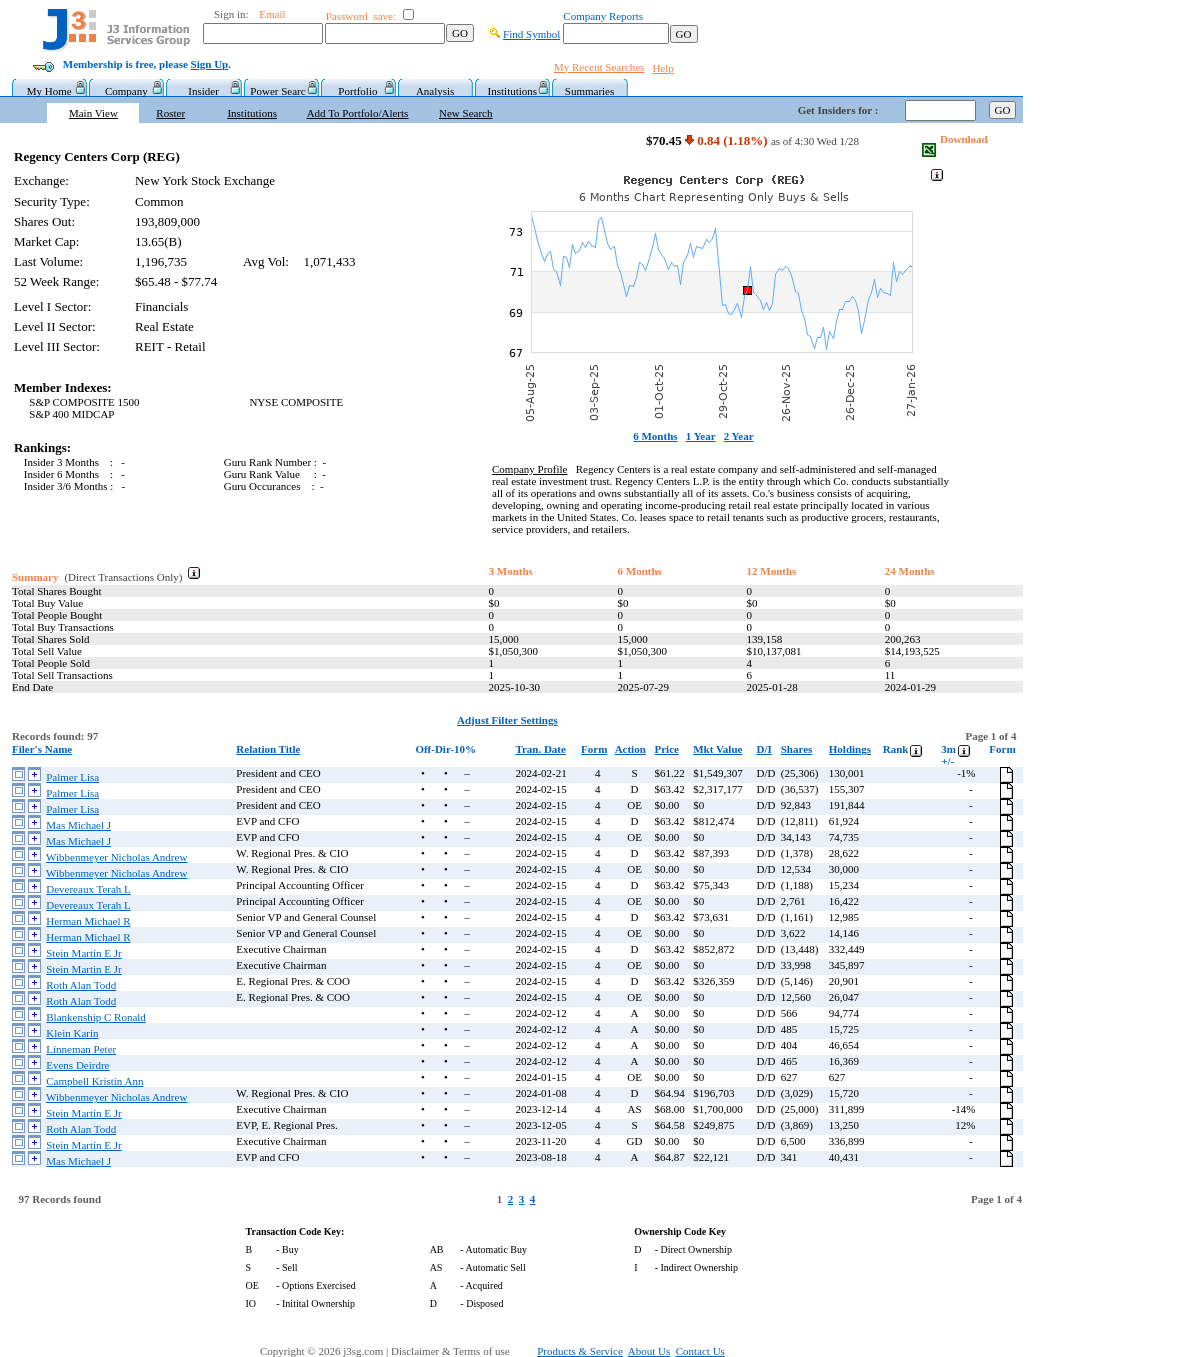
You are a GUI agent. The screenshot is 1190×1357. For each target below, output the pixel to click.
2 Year (739, 436)
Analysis (435, 91)
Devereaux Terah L (88, 889)
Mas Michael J (78, 825)
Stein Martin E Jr (83, 953)
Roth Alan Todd (81, 985)
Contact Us (700, 1351)
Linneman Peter (81, 1049)
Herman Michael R (88, 921)
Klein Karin (72, 1033)
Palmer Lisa (72, 777)
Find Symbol (531, 34)
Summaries (590, 91)
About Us (649, 1351)
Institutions (513, 91)
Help (662, 68)
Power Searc (280, 91)
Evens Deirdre (77, 1065)
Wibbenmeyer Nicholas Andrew (116, 857)
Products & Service (580, 1351)
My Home (49, 91)
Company (126, 91)
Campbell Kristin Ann (94, 1081)
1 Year (701, 436)
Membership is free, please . (147, 64)
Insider (203, 91)
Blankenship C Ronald (96, 1017)
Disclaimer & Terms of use (461, 1351)
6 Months (655, 436)
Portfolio (357, 91)
